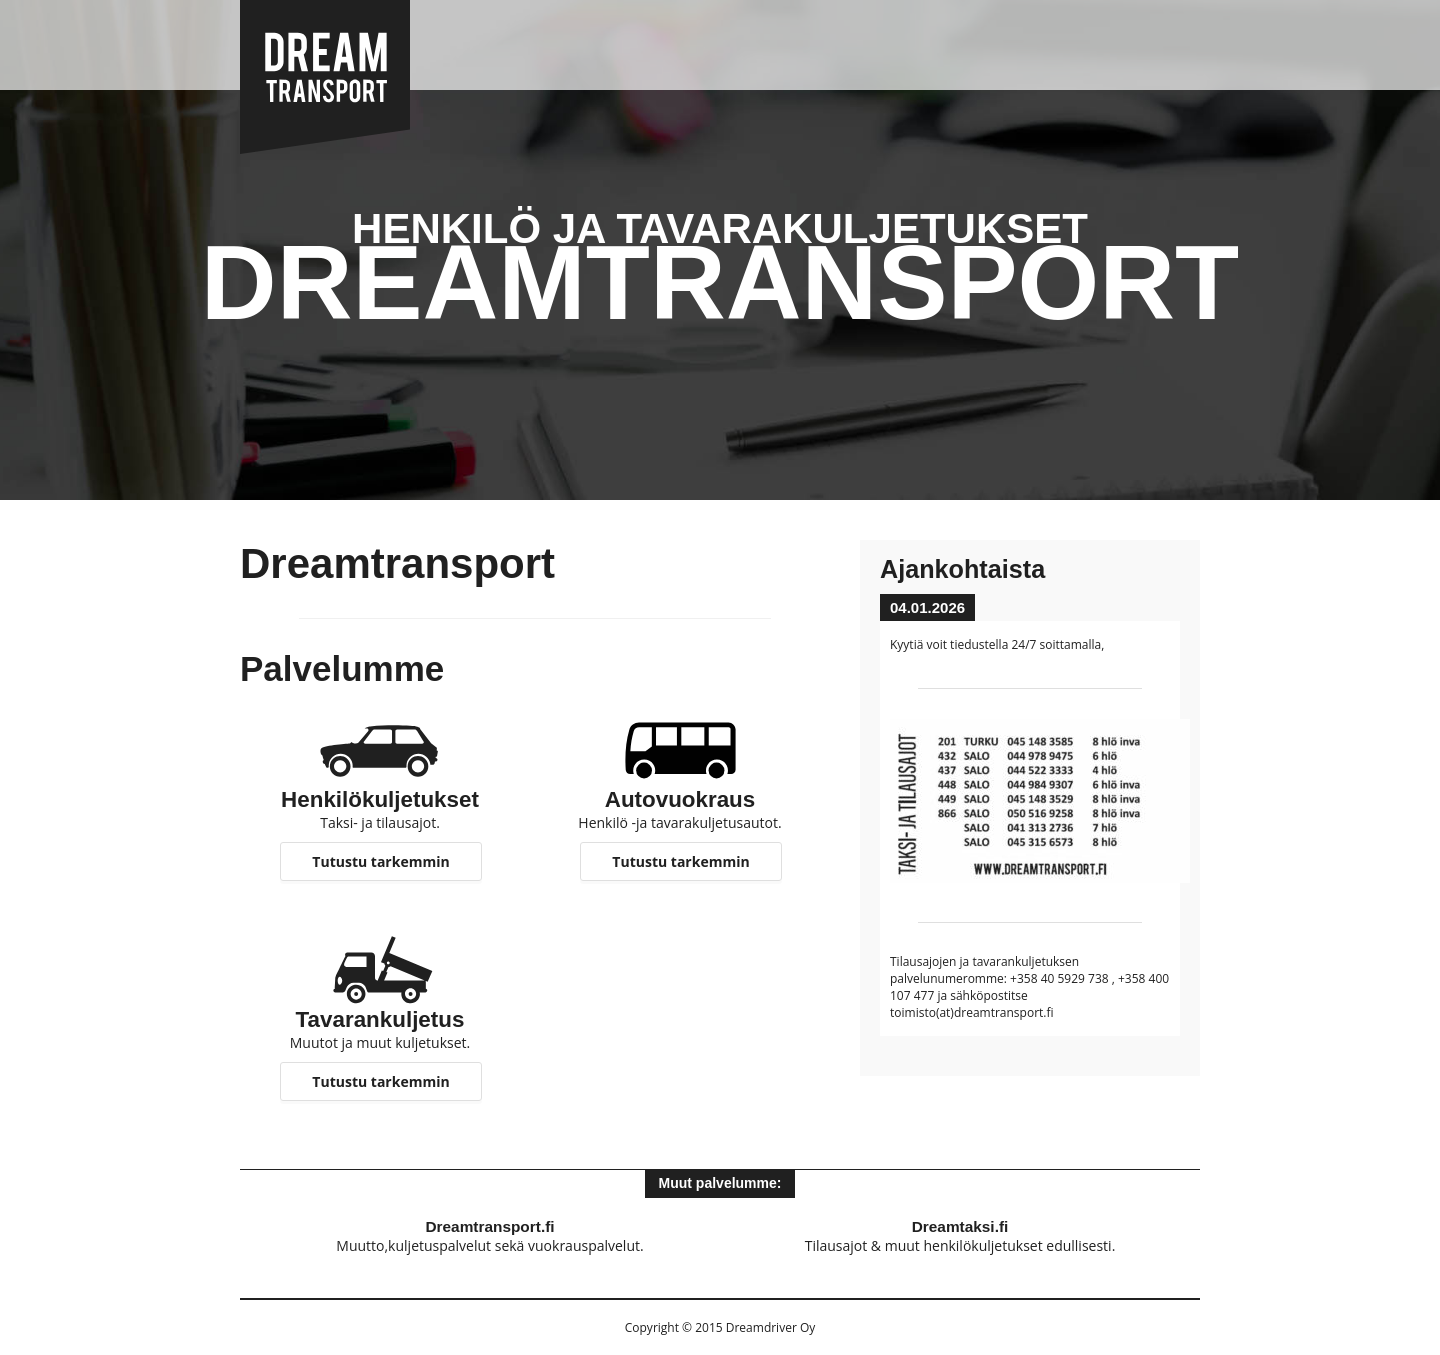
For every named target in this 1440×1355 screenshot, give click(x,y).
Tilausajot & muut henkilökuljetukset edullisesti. (960, 1236)
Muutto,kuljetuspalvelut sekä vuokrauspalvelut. (490, 1236)
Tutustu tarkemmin (380, 861)
